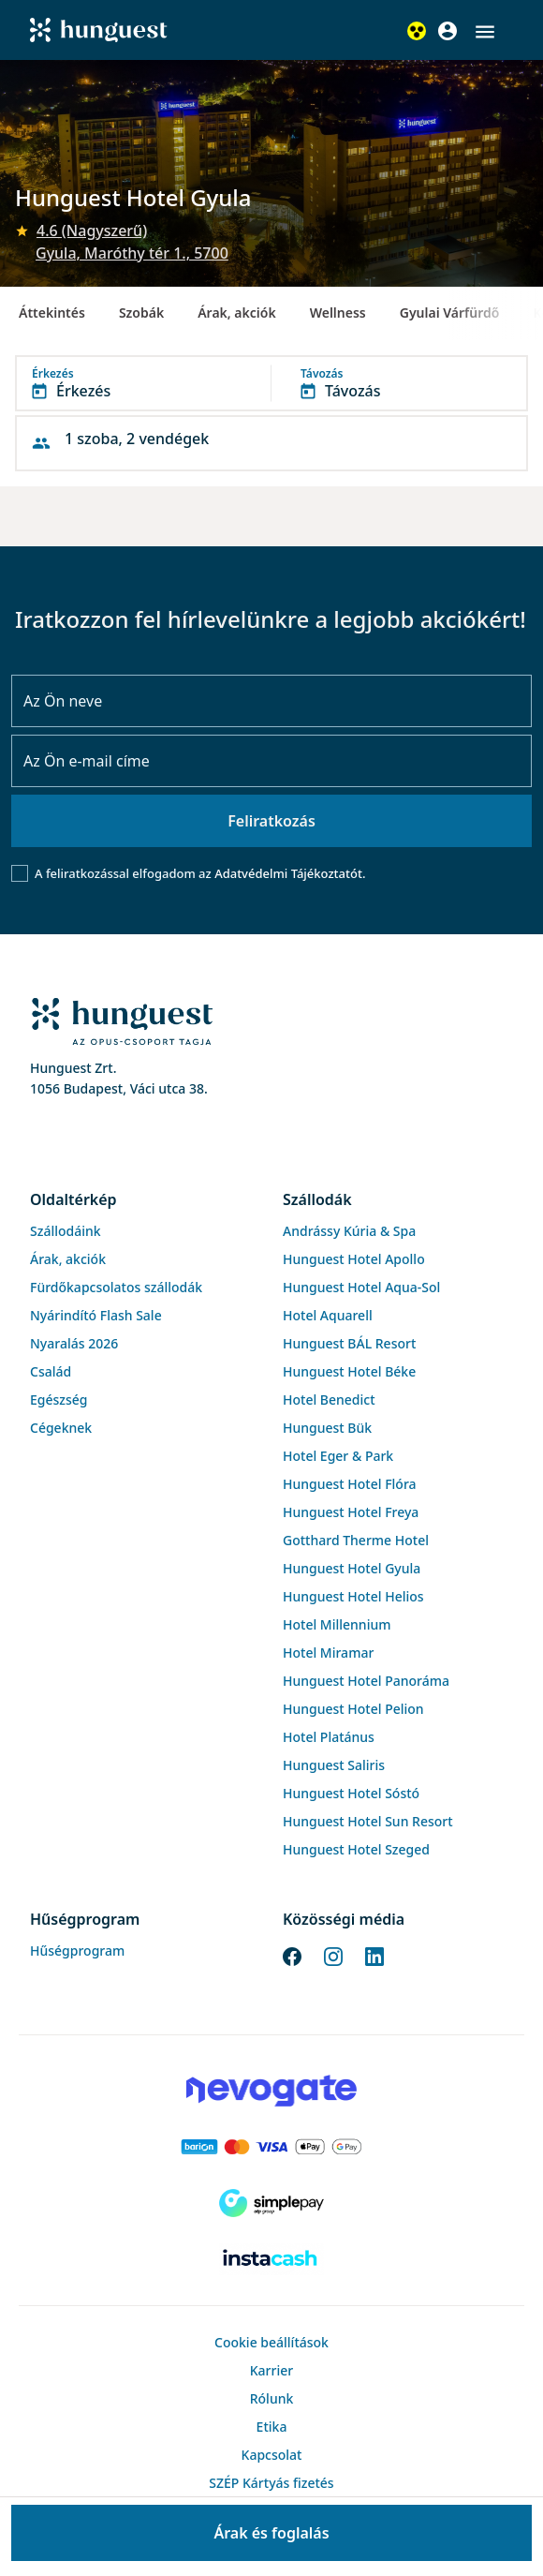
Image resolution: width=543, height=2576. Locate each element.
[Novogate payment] (271, 2090)
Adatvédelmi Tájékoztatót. (289, 873)
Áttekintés (52, 312)
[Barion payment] (271, 2146)
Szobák (141, 312)
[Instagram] (333, 1955)
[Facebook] (292, 1955)
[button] (485, 31)
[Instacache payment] (271, 2259)
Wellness (338, 312)
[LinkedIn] (374, 1955)
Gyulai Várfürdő (450, 312)
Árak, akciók (236, 312)
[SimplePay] (271, 2203)
